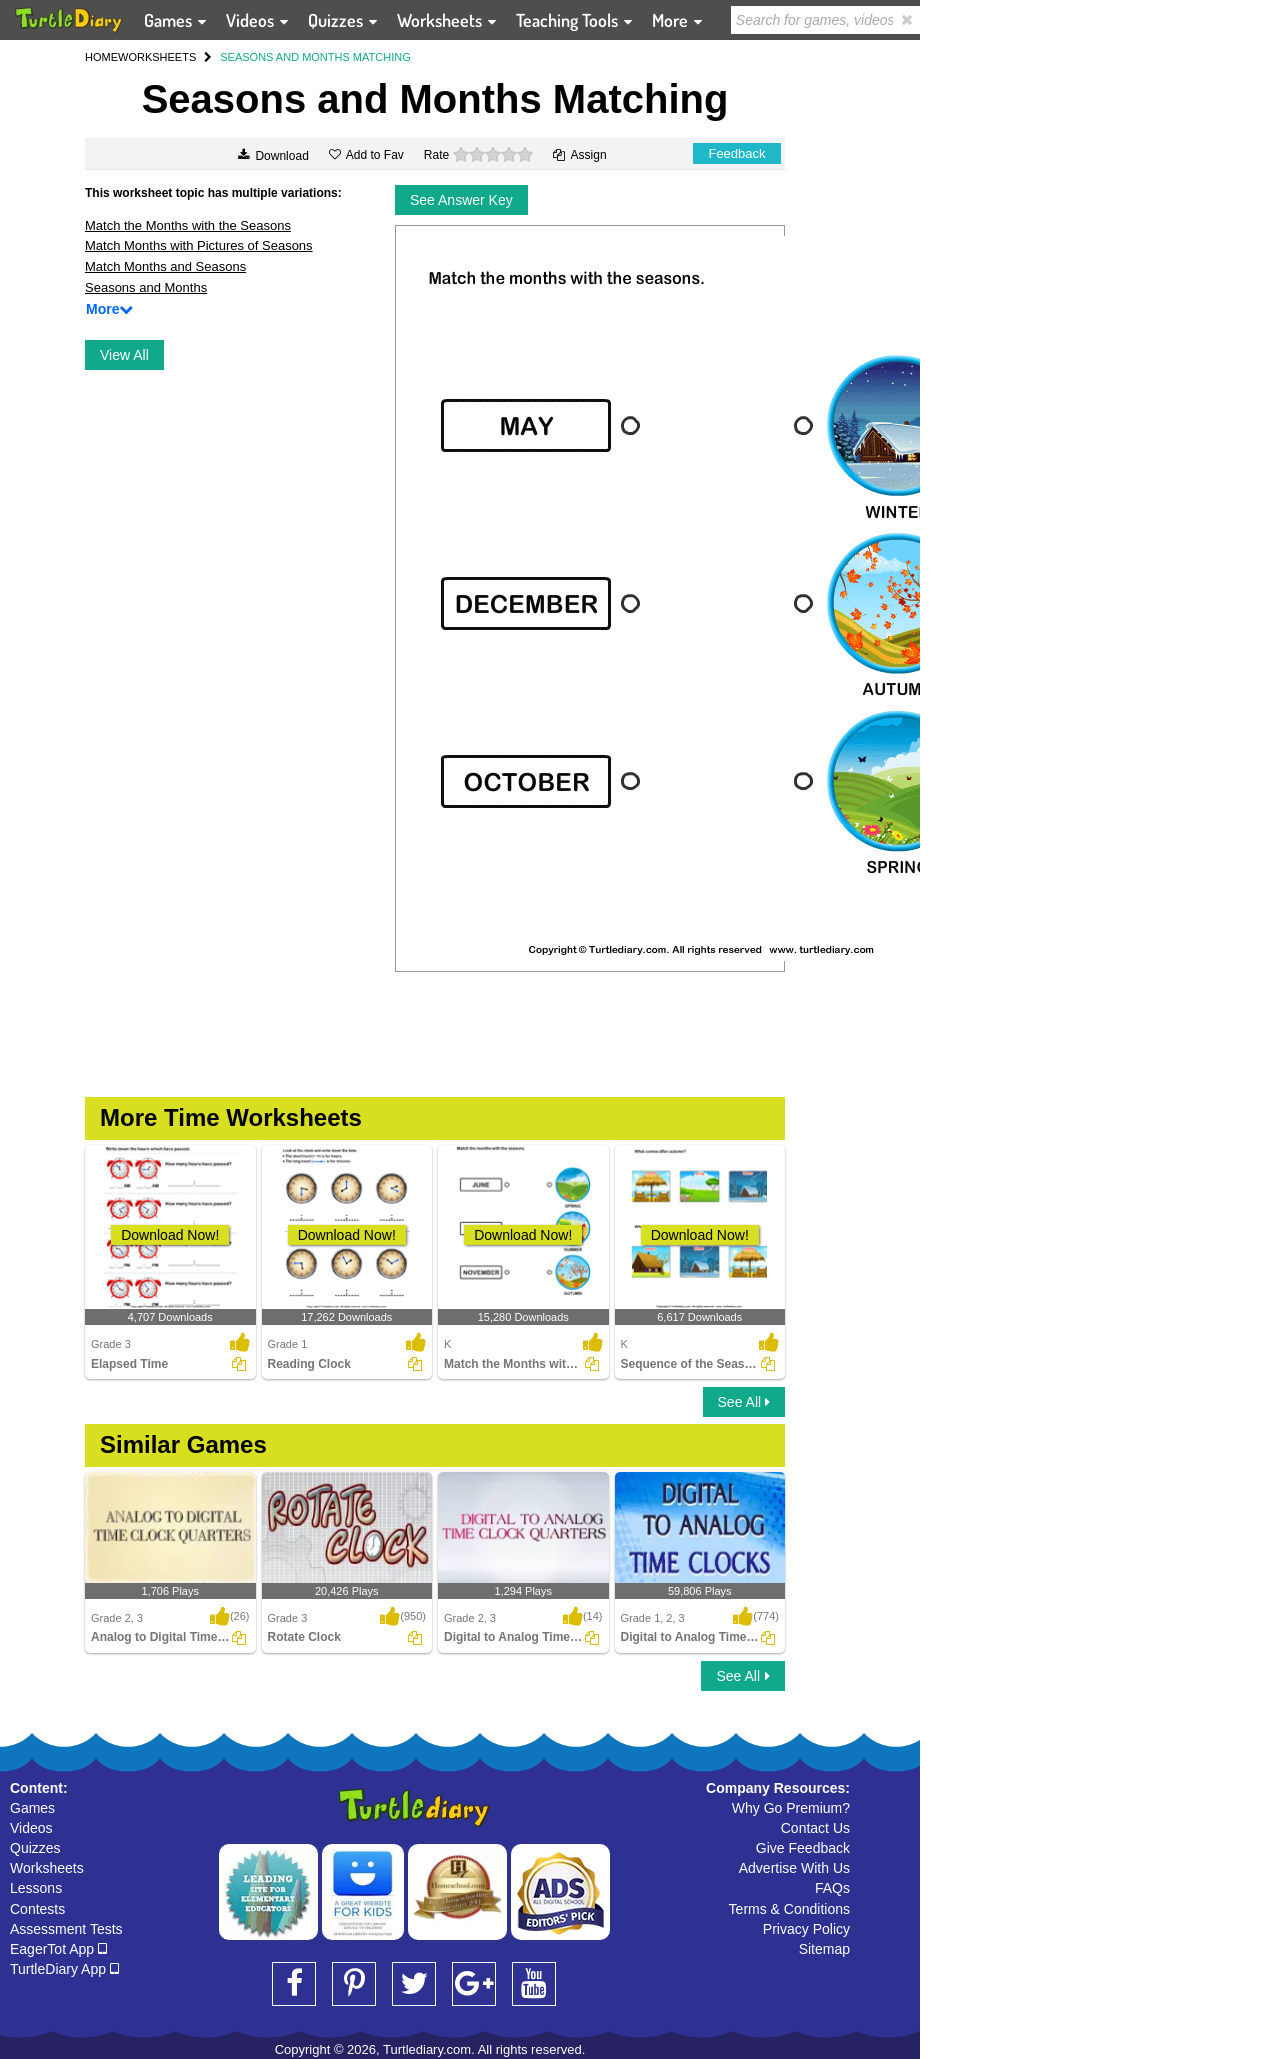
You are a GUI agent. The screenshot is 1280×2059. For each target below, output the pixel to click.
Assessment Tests (66, 1929)
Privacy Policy (806, 1929)
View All (124, 355)
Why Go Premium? (791, 1808)
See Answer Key (461, 200)
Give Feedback (803, 1848)
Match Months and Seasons (165, 266)
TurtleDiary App (64, 1969)
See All (744, 1402)
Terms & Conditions (789, 1909)
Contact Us (815, 1828)
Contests (37, 1909)
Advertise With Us (794, 1868)
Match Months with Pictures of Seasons (199, 245)
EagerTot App (58, 1949)
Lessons (36, 1888)
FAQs (832, 1888)
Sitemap (824, 1949)
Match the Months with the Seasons (188, 225)
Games (32, 1808)
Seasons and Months (146, 287)
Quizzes (35, 1848)
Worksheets (47, 1868)
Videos (31, 1828)
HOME (101, 57)
